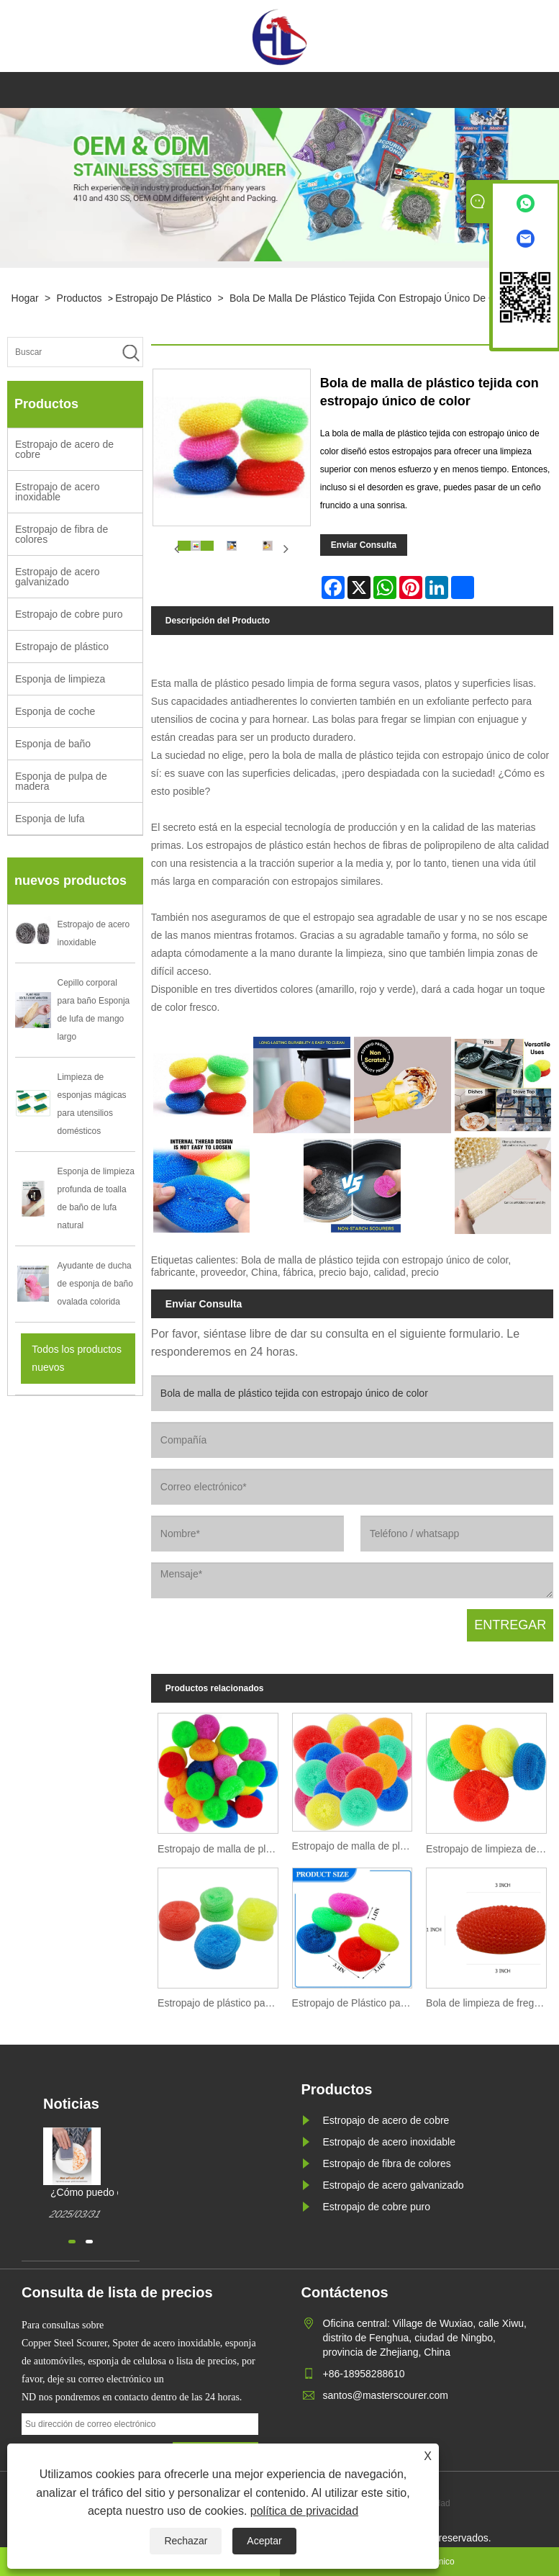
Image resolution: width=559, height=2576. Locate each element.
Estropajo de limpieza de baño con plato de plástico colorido (489, 1849)
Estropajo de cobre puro (68, 614)
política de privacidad (304, 2511)
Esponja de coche (55, 711)
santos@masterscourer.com (386, 2395)
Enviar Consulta (363, 545)
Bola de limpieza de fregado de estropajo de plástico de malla (489, 2003)
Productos (79, 298)
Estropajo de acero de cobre (64, 449)
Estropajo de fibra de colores (61, 534)
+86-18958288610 (364, 2373)
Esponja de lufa (50, 818)
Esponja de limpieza (60, 679)
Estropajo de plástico (163, 298)
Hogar (25, 298)
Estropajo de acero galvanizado (57, 576)
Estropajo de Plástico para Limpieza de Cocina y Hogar (355, 2003)
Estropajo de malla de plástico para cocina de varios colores (355, 1846)
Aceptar (264, 2540)
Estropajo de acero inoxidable (57, 492)
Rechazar (185, 2540)
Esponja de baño (53, 743)
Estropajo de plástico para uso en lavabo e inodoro (221, 2003)
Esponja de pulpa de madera (61, 781)
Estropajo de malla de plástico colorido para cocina (221, 1849)
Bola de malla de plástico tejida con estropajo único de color (370, 298)
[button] (72, 2241)
